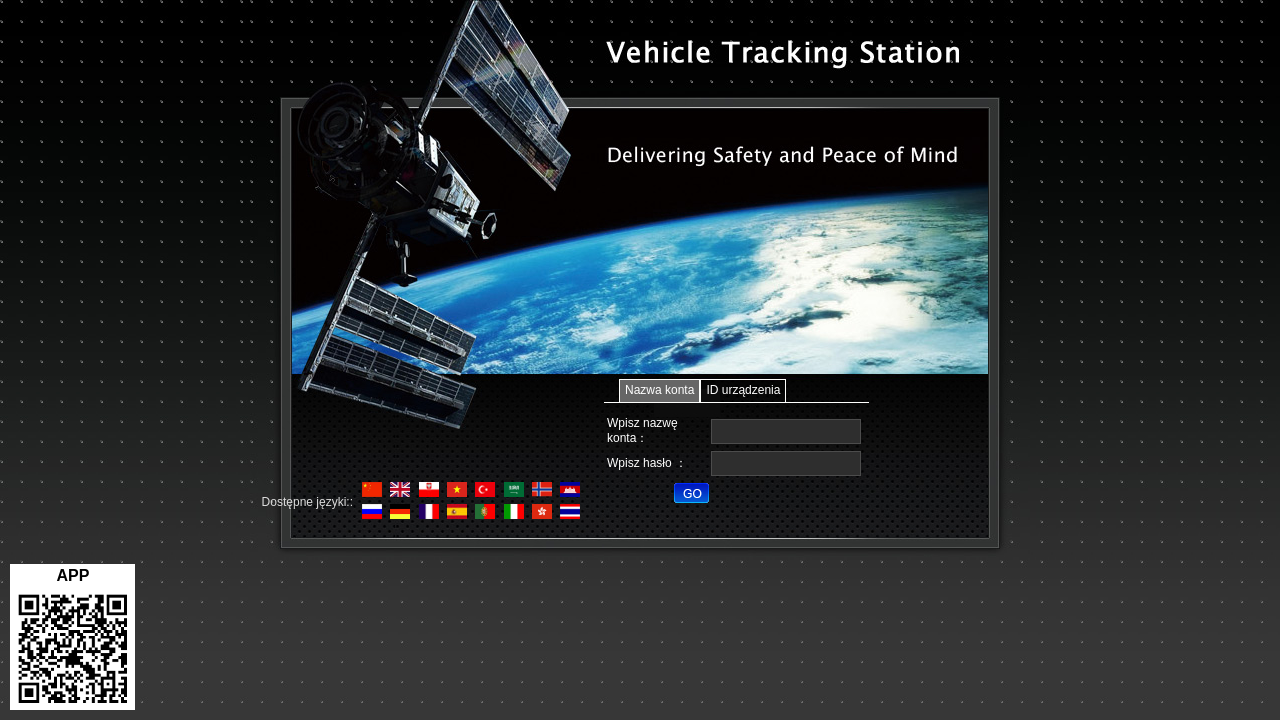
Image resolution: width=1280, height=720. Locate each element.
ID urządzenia (743, 390)
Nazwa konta (659, 390)
